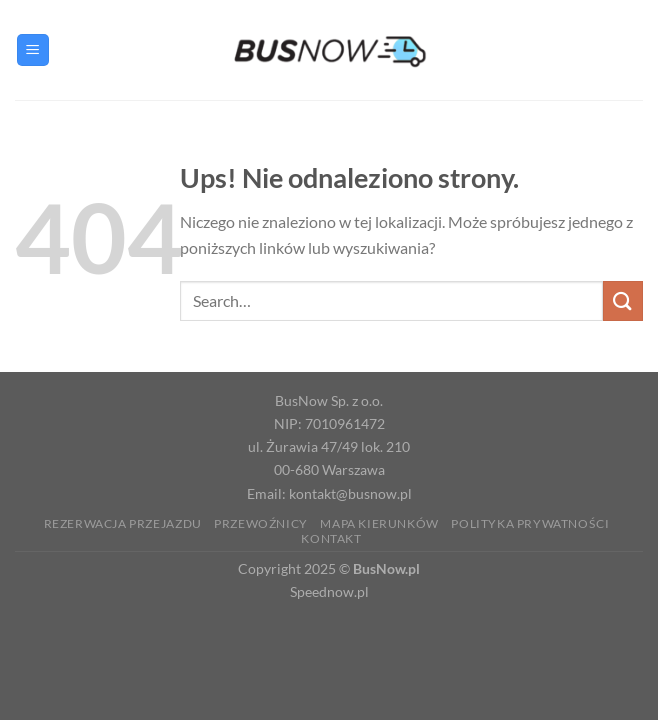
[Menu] (33, 50)
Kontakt (331, 538)
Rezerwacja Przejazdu (123, 523)
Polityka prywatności (530, 523)
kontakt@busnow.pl (350, 493)
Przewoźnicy (261, 523)
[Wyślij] (623, 300)
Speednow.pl (329, 591)
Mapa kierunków (379, 523)
